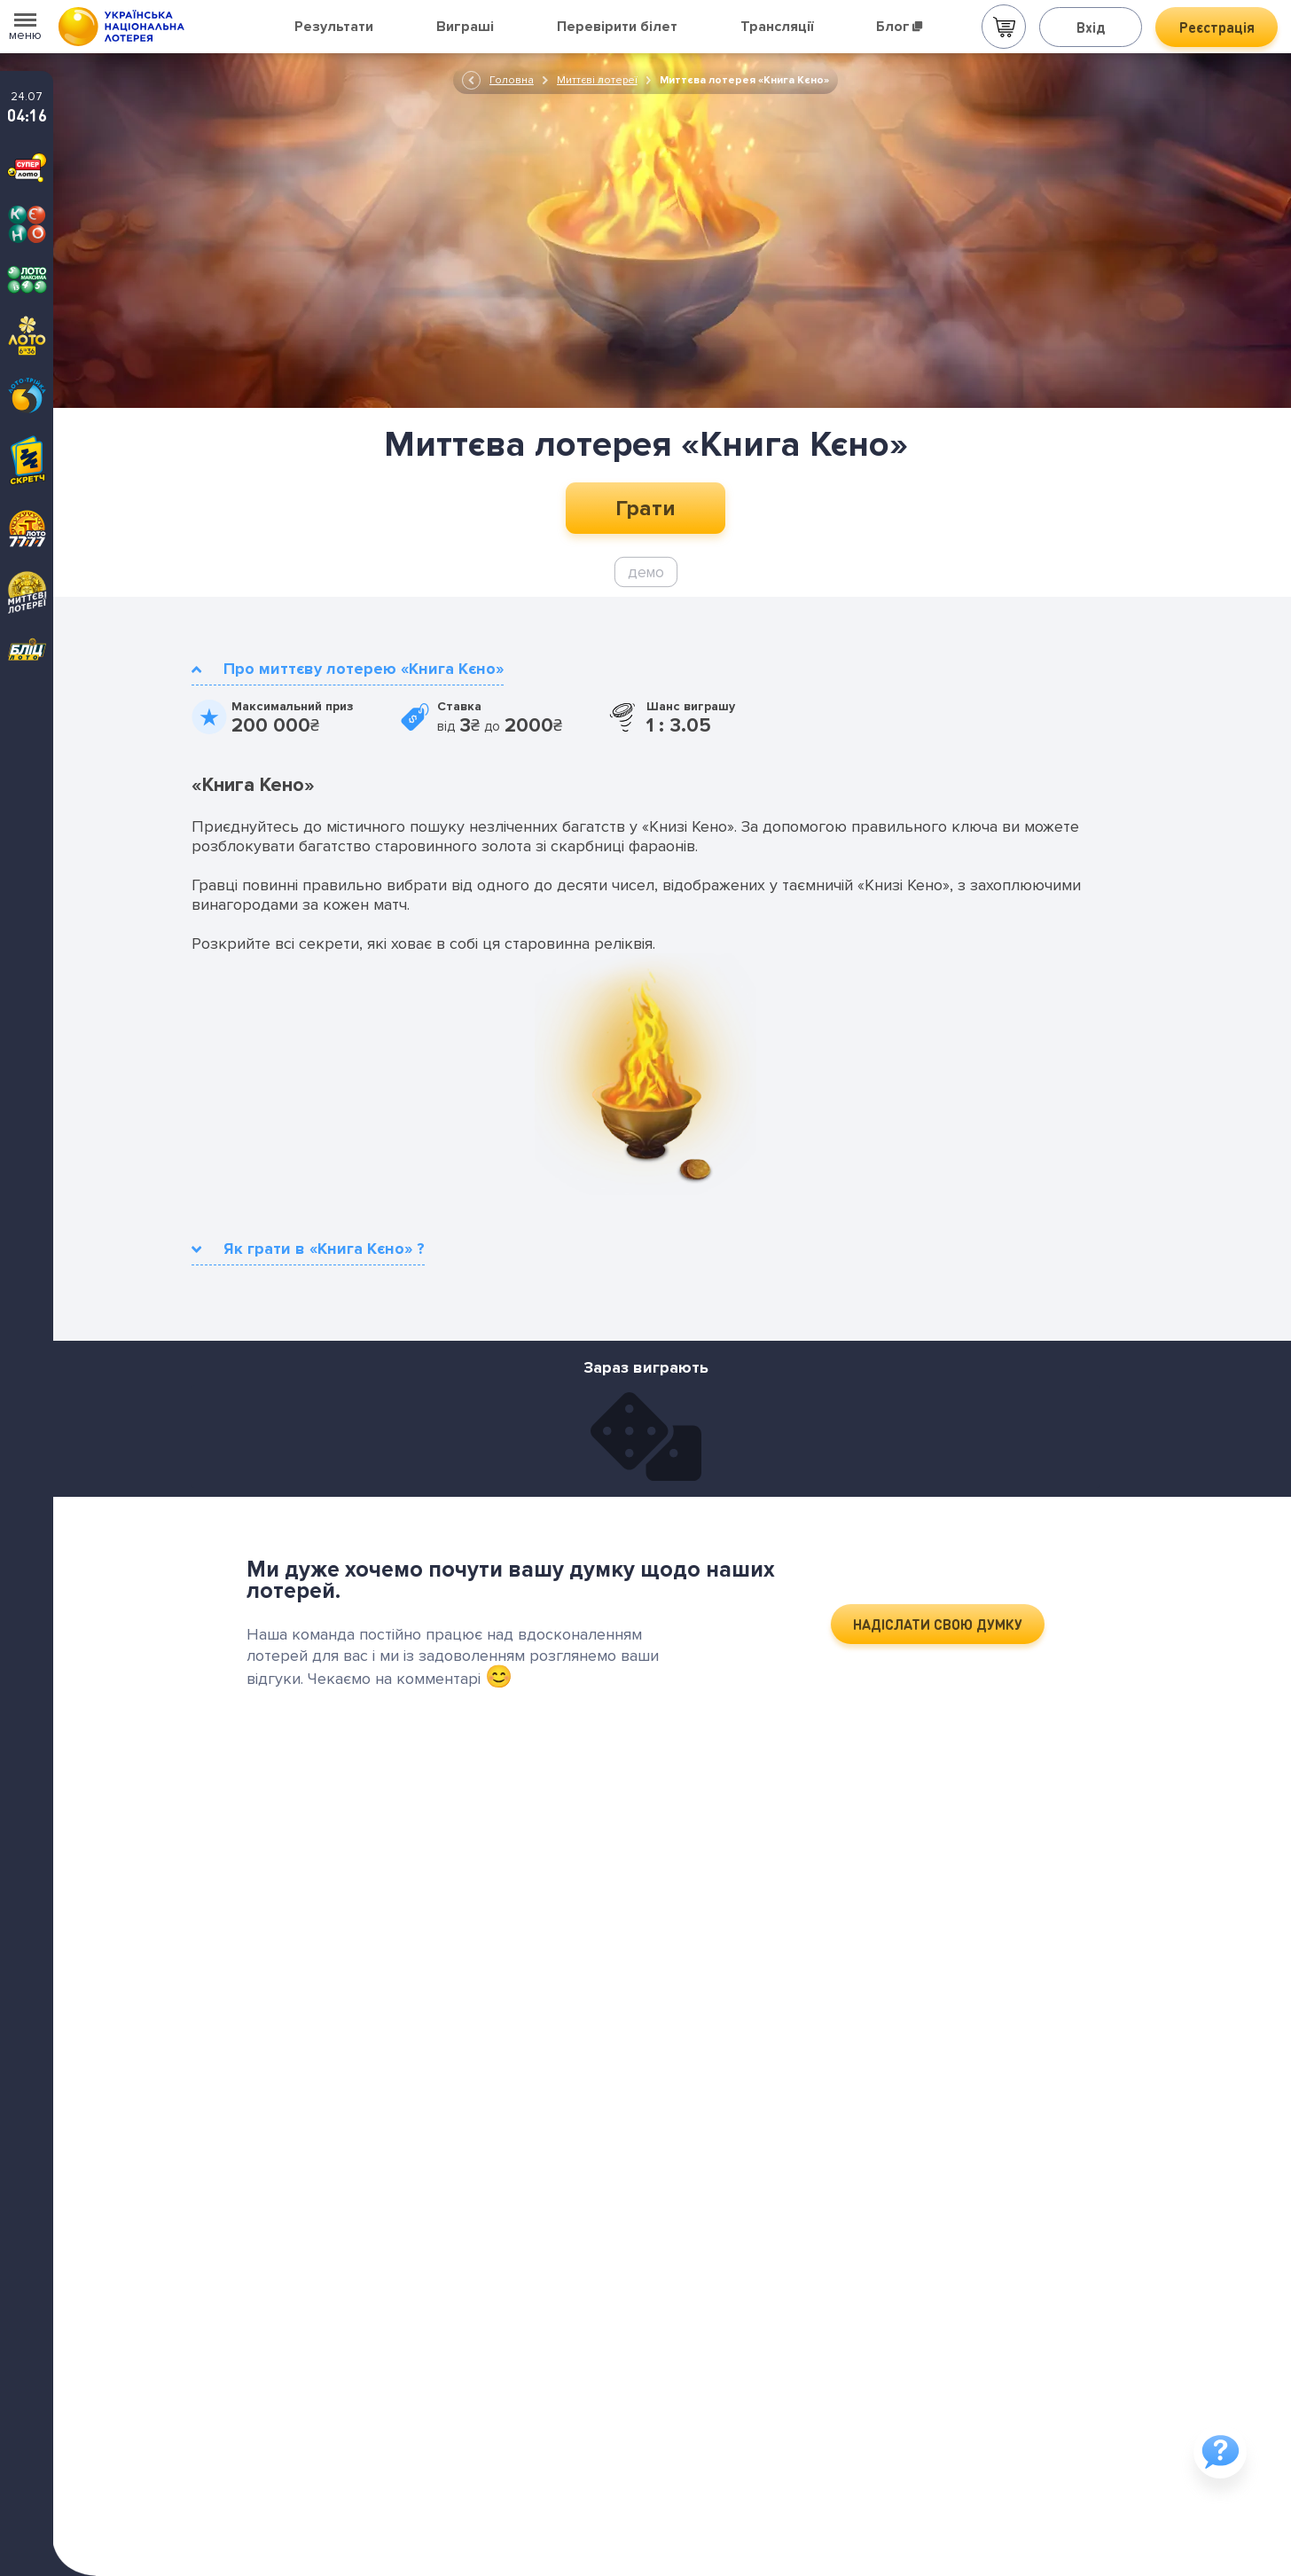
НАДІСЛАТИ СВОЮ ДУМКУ (937, 1624)
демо (646, 572)
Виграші (465, 26)
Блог (899, 26)
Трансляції (776, 26)
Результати (333, 26)
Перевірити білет (617, 26)
